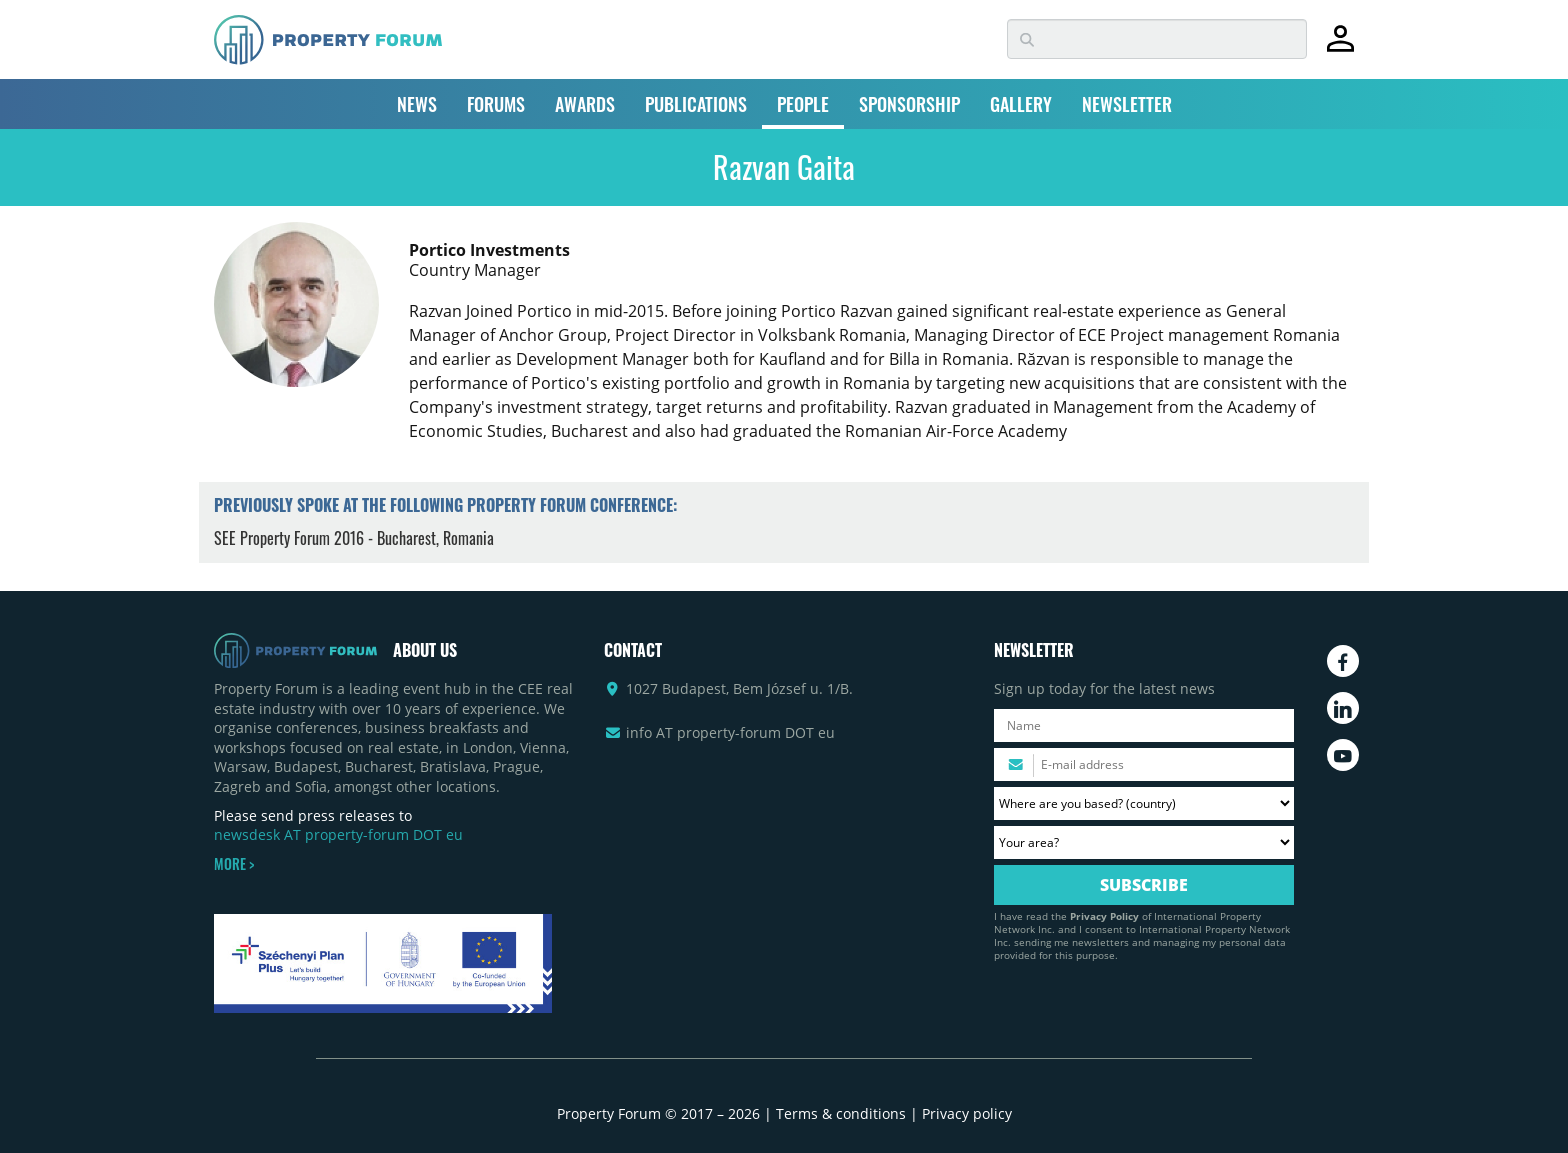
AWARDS (585, 104)
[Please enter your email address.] (1144, 764)
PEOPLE (803, 104)
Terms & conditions (841, 1113)
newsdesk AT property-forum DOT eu (338, 834)
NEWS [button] (417, 104)
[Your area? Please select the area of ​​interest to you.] (1144, 842)
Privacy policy (967, 1113)
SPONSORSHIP (909, 104)
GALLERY (1021, 104)
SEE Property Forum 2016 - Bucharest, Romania (354, 538)
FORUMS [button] (496, 104)
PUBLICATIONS (696, 104)
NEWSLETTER (1127, 104)
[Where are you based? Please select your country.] (1144, 803)
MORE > (234, 864)
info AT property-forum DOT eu (730, 732)
